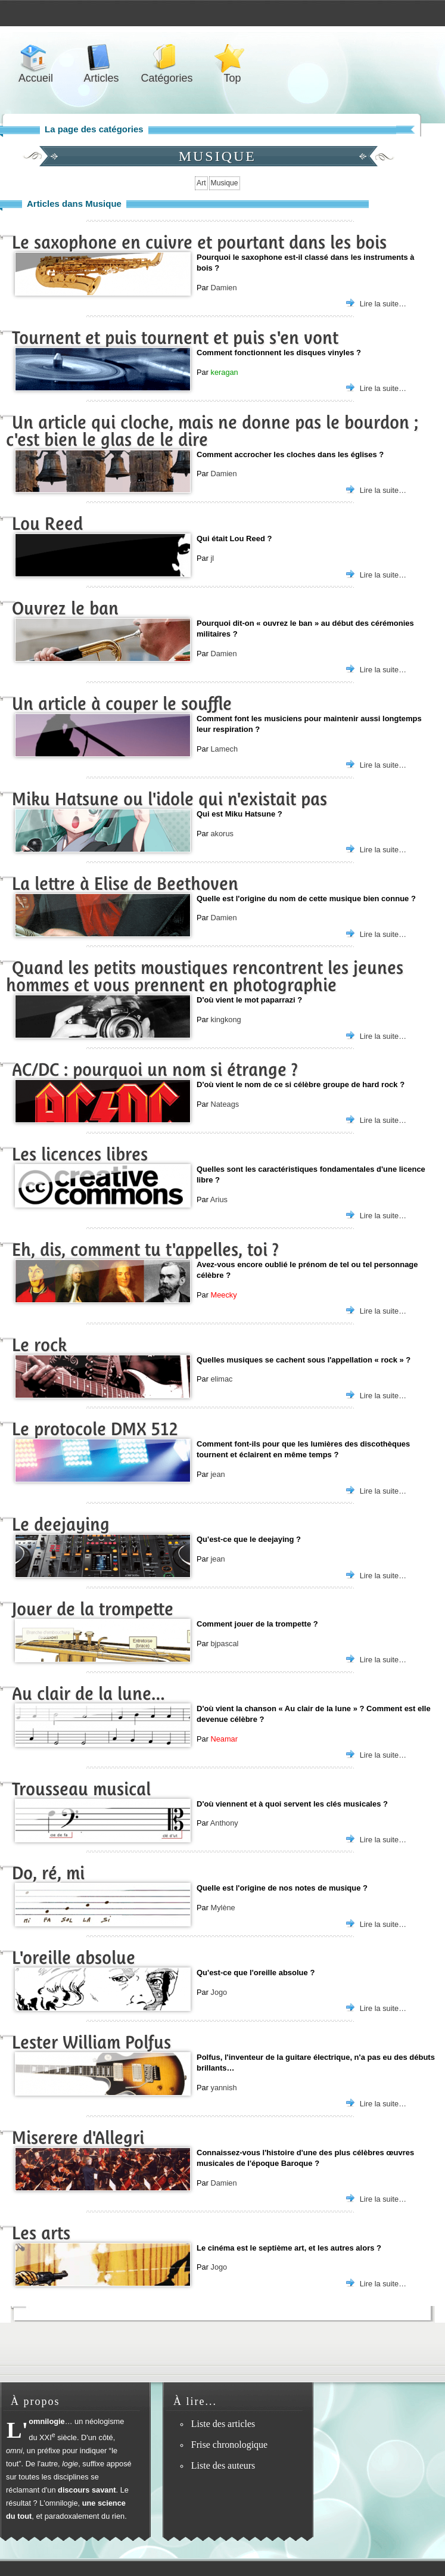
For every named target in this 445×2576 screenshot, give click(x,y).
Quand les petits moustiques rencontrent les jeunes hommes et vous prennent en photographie (204, 976)
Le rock (39, 1345)
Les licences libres (80, 1154)
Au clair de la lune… (88, 1693)
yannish (223, 2087)
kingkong (225, 1019)
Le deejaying (61, 1524)
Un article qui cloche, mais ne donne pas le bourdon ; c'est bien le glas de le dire (212, 430)
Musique (224, 183)
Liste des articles (223, 2424)
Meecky (223, 1294)
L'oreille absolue (73, 1957)
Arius (219, 1199)
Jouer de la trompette (92, 1609)
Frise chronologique (229, 2445)
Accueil (36, 57)
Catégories (167, 57)
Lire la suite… (383, 303)
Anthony (224, 1822)
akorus (221, 833)
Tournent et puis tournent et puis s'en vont (175, 337)
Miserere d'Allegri (78, 2137)
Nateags (224, 1104)
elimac (221, 1378)
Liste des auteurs (223, 2465)
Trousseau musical (81, 1789)
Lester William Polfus (91, 2042)
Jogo (218, 1992)
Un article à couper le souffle (122, 703)
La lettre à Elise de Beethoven (125, 883)
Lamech (224, 748)
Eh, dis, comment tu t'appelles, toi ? (145, 1249)
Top (232, 57)
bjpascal (224, 1643)
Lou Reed (47, 523)
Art (201, 183)
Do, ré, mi (48, 1873)
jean (217, 1474)
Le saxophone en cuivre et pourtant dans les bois (199, 242)
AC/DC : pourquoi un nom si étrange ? (155, 1069)
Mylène (222, 1907)
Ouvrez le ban (65, 608)
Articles (101, 57)
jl (212, 558)
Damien (223, 287)
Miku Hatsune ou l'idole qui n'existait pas (169, 799)
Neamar (224, 1738)
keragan (224, 372)
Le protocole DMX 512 (95, 1429)
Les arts (41, 2233)
